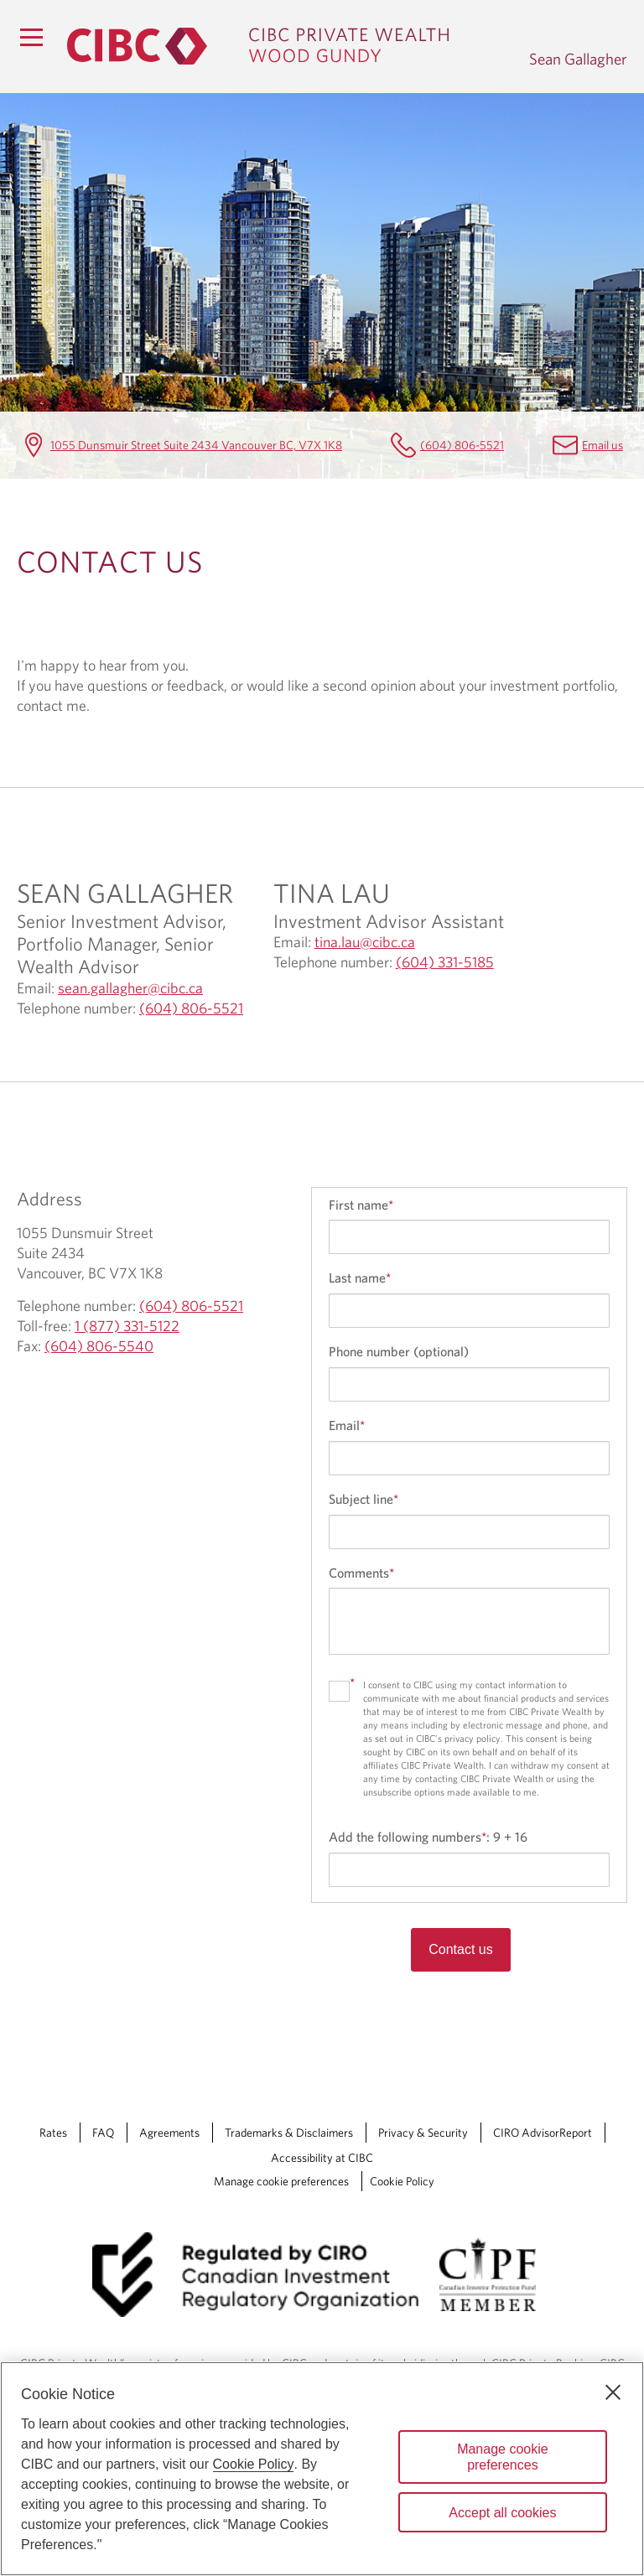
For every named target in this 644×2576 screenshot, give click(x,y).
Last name (360, 1277)
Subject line (363, 1498)
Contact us (460, 1949)
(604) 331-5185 (445, 962)
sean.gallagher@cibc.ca (130, 988)
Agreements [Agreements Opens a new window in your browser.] (169, 2132)
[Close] (613, 2392)
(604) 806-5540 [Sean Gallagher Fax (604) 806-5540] (98, 1346)
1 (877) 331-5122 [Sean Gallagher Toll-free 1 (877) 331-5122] (127, 1326)
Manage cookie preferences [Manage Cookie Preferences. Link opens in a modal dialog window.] (281, 2181)
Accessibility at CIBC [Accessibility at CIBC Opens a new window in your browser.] (322, 2157)
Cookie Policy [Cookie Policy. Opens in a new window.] (253, 2464)
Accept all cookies (502, 2513)
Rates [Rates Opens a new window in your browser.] (53, 2132)
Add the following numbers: (428, 1836)
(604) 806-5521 (191, 1008)
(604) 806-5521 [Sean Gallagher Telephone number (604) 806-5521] (462, 445)
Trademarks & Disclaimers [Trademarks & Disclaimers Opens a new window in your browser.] (289, 2132)
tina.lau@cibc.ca (364, 942)
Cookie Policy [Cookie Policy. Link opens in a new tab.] (402, 2181)
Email (347, 1425)
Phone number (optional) (399, 1351)
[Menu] (31, 36)
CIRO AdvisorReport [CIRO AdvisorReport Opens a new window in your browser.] (542, 2132)
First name (361, 1204)
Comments (361, 1572)
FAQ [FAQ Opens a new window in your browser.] (103, 2132)
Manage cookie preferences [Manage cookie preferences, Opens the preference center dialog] (502, 2457)
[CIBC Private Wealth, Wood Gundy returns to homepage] (289, 46)
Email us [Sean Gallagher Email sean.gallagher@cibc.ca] (602, 445)
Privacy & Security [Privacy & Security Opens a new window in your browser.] (423, 2132)
